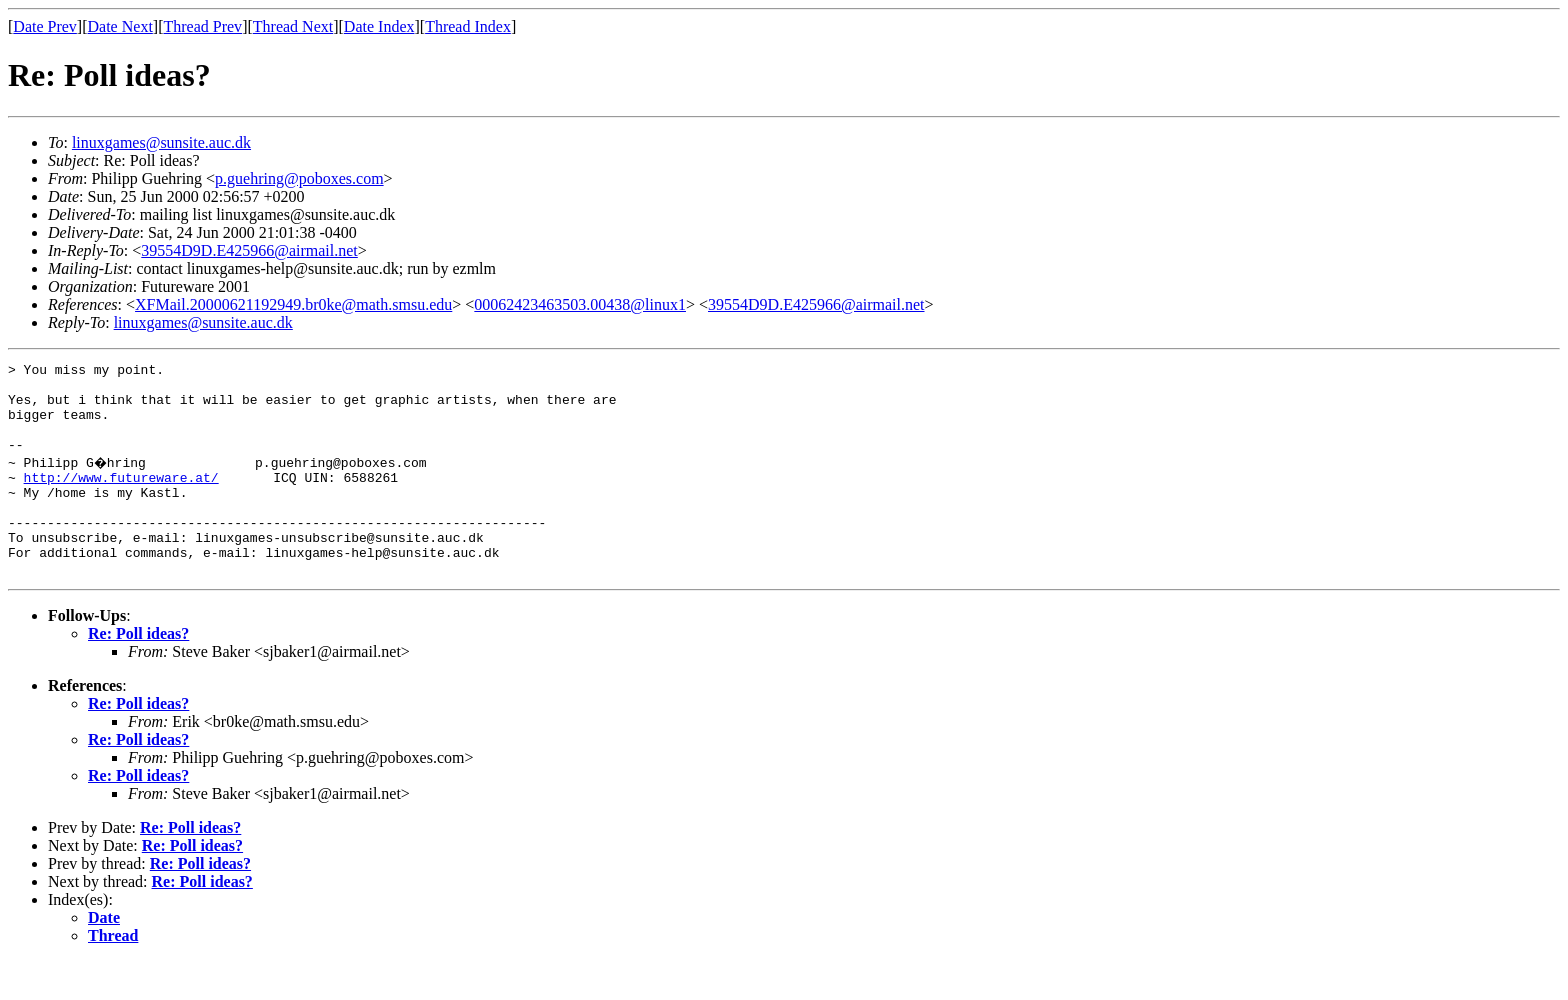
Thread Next (293, 26)
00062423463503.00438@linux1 (580, 304)
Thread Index (468, 26)
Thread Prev (202, 26)
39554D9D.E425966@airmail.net (249, 250)
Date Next (120, 26)
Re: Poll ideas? (138, 672)
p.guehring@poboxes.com (299, 178)
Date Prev (45, 26)
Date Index (379, 26)
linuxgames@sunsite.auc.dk (161, 142)
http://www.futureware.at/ (121, 498)
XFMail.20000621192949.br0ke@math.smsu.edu (293, 304)
